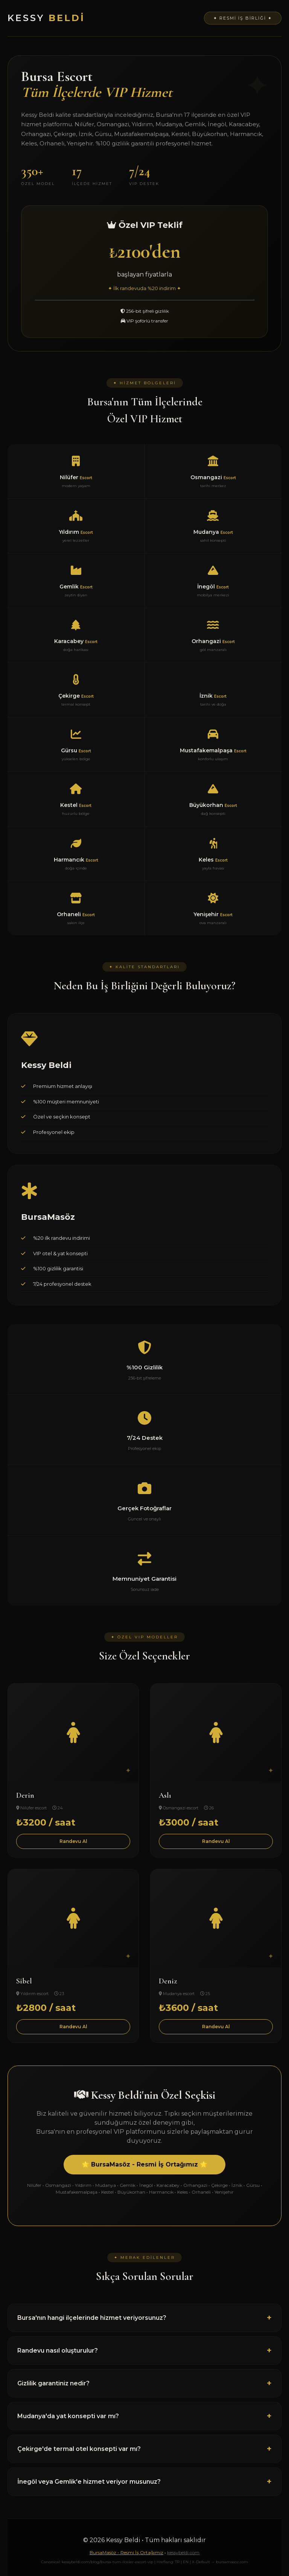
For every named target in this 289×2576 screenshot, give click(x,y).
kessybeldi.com (183, 2552)
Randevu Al (73, 1841)
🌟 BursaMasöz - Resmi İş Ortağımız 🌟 (144, 2164)
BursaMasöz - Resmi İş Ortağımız (126, 2552)
